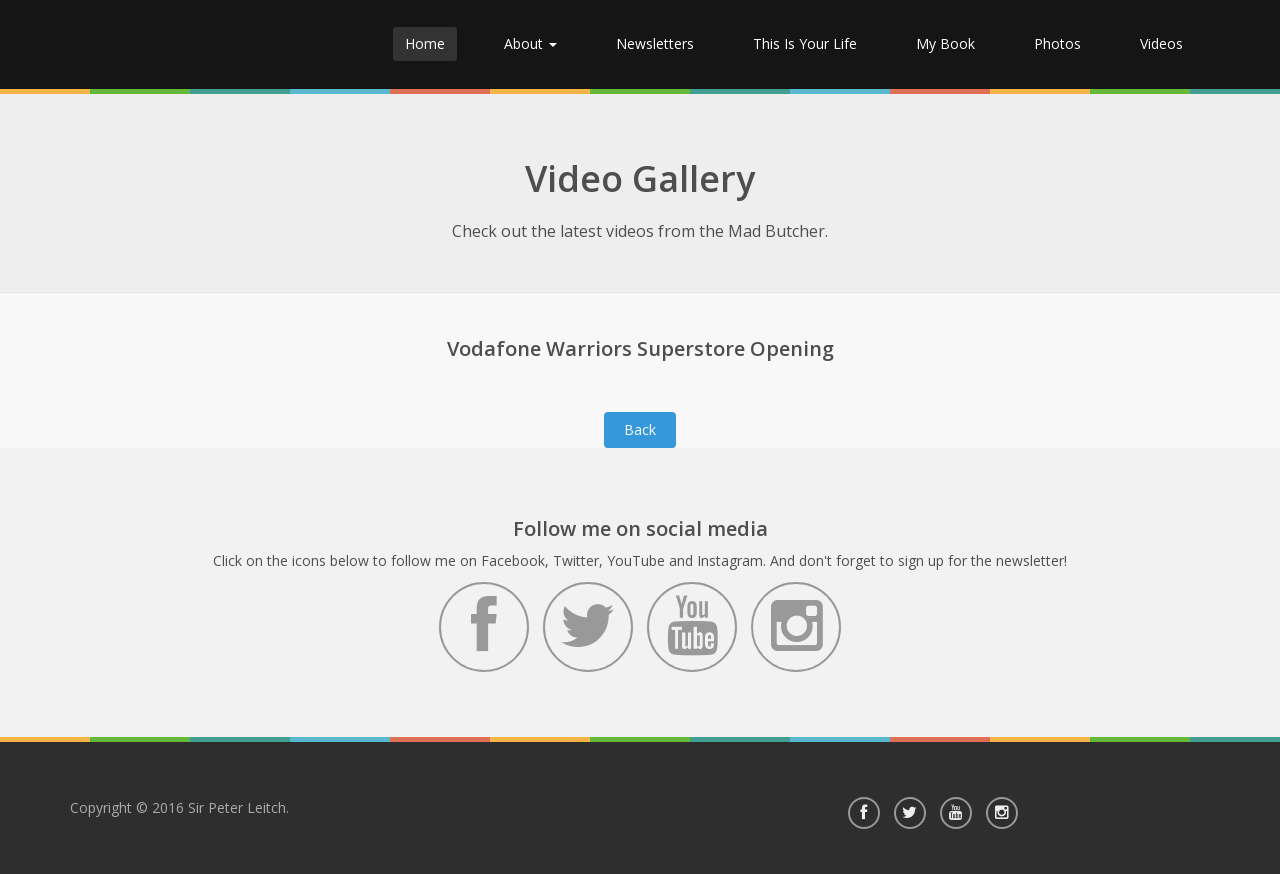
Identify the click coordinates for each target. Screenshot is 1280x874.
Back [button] (640, 429)
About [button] (530, 43)
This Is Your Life (805, 43)
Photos (1057, 43)
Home (425, 43)
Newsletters (655, 43)
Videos (1161, 43)
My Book (945, 43)
